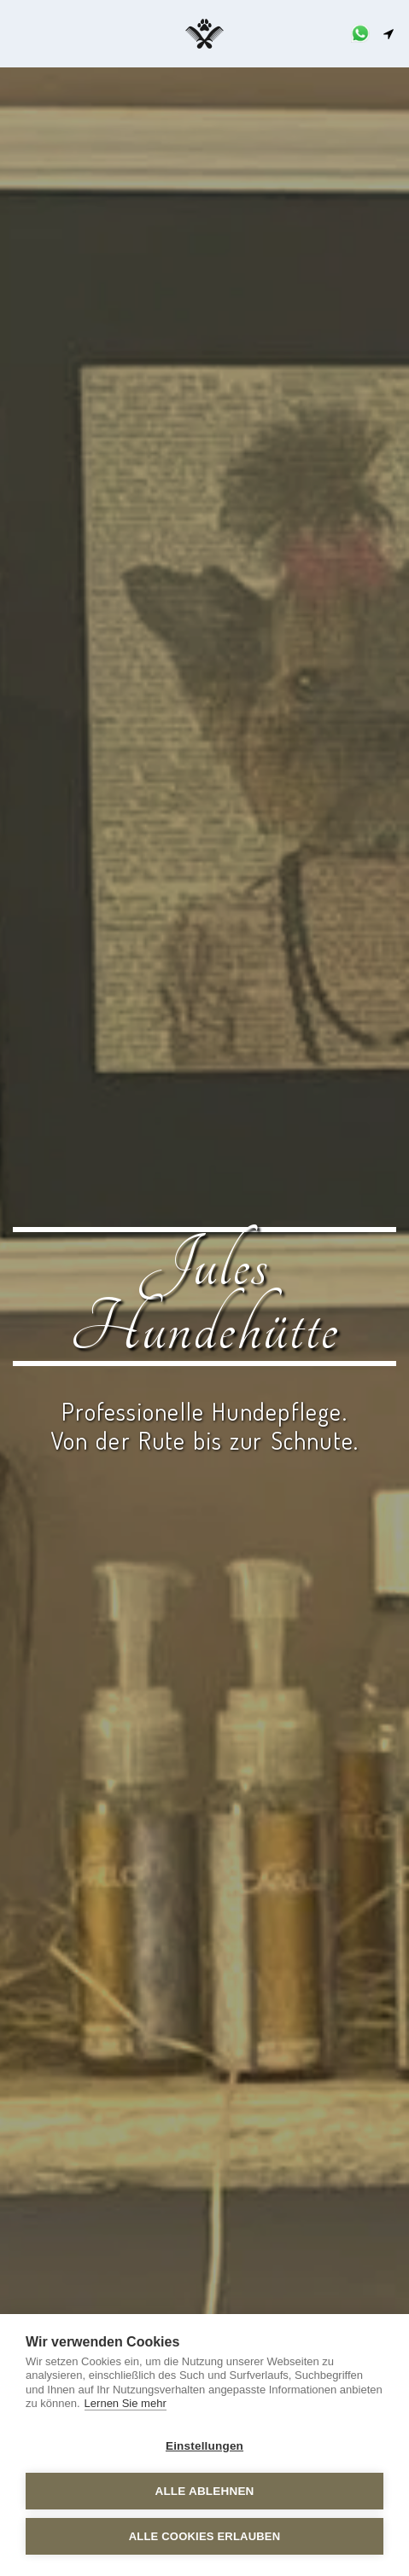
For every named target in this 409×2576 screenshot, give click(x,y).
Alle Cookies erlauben (205, 2536)
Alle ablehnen (204, 2491)
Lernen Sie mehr (126, 2403)
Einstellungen (204, 2445)
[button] (18, 32)
